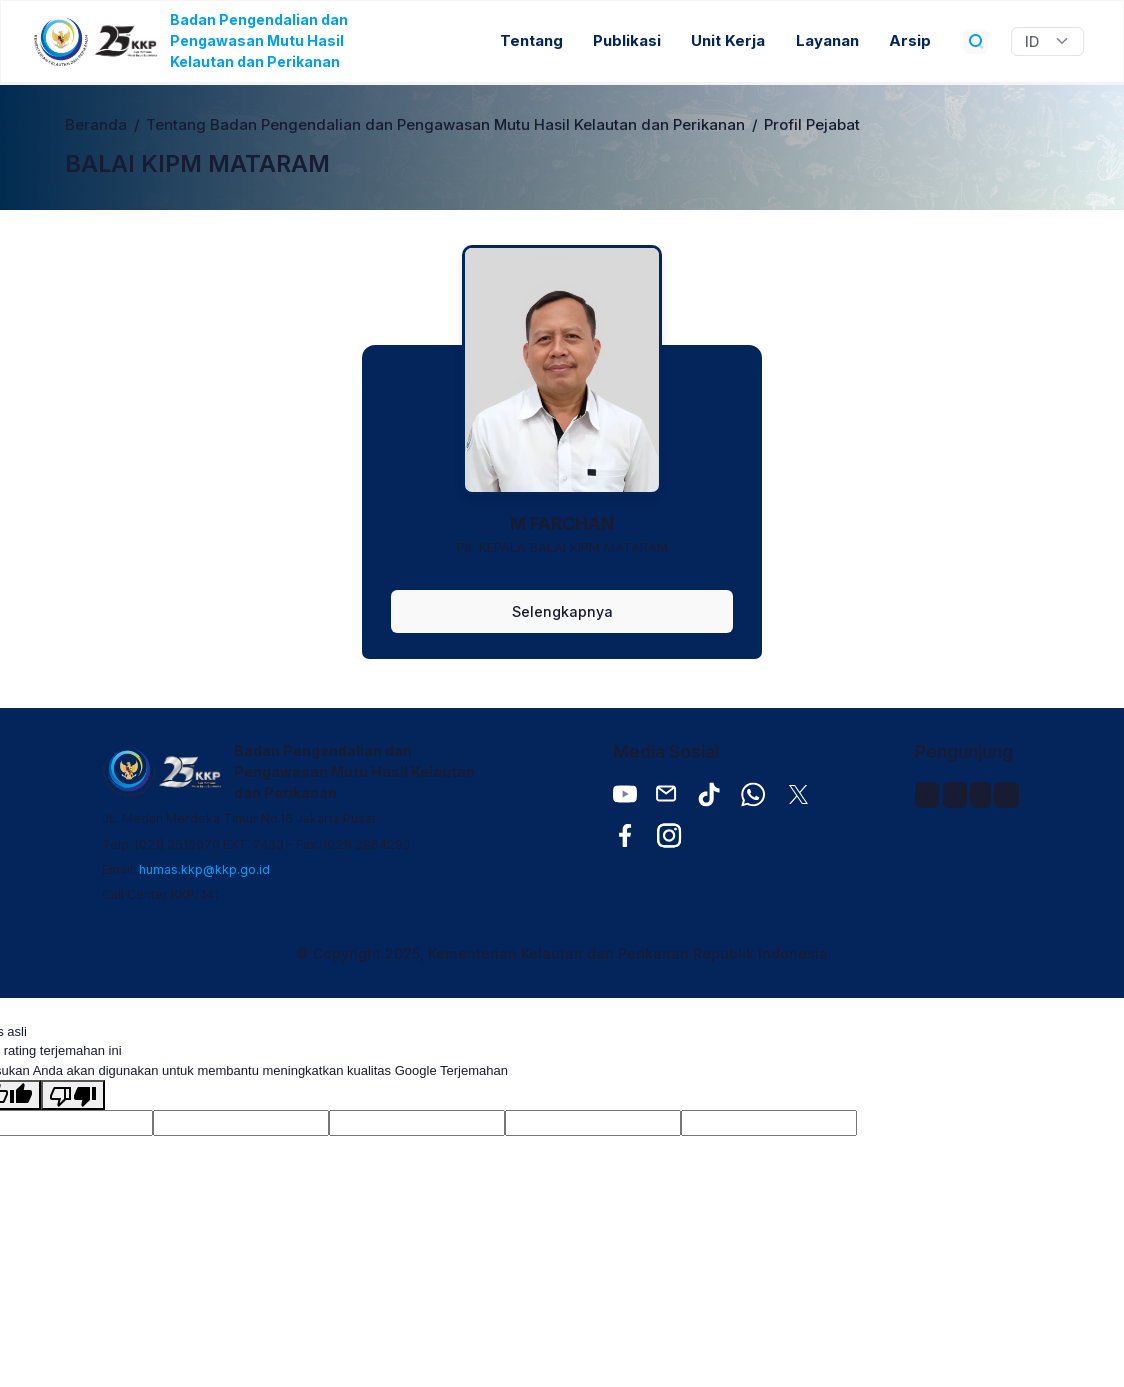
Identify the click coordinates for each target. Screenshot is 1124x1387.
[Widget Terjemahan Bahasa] (1047, 42)
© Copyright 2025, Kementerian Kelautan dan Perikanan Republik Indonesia (562, 953)
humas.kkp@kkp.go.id (204, 869)
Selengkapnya (562, 611)
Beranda (96, 125)
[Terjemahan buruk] (73, 1095)
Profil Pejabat (812, 125)
